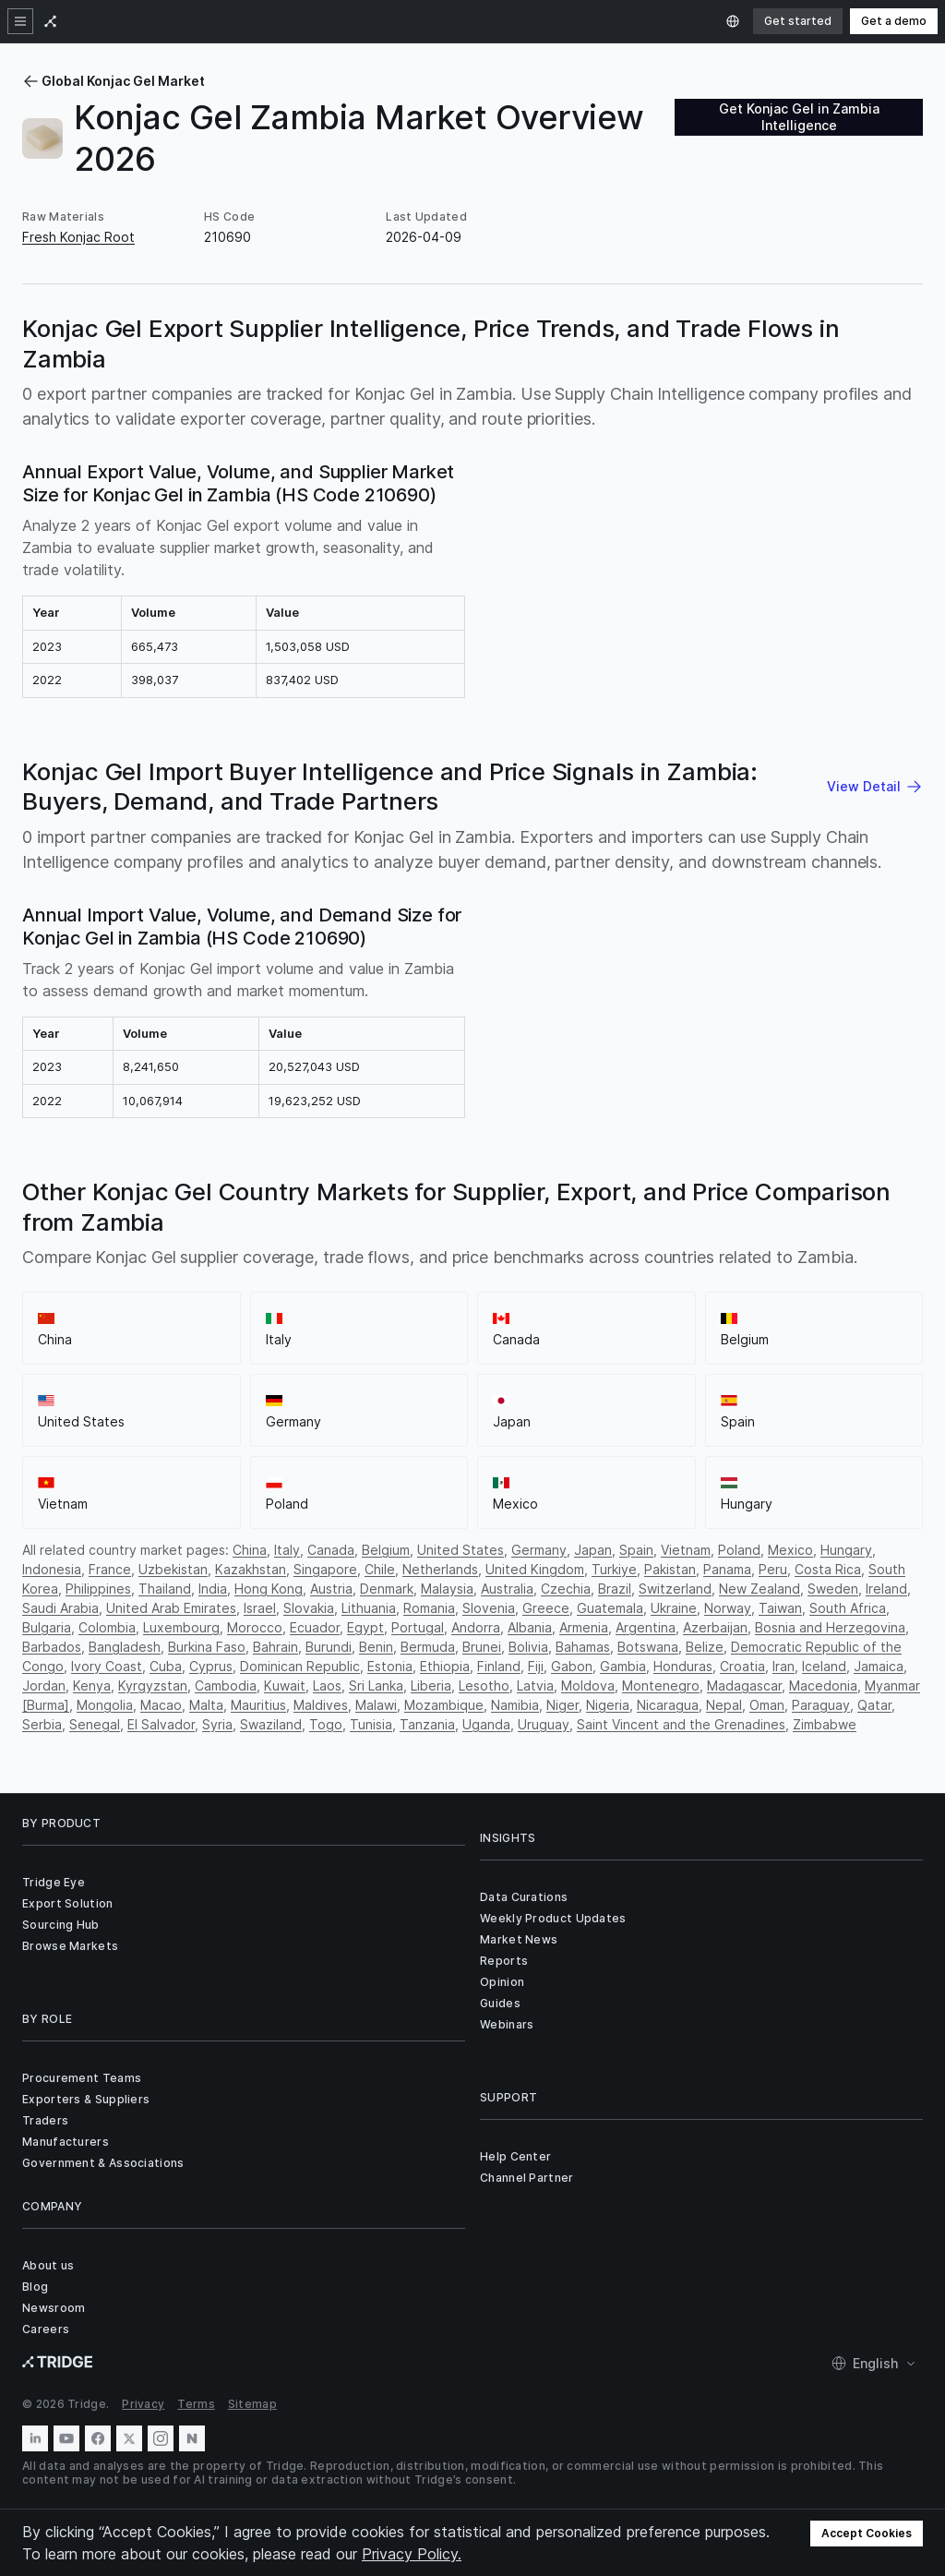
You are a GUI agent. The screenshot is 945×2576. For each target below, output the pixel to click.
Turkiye (614, 1569)
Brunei (481, 1647)
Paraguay (821, 1705)
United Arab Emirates (171, 1608)
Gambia (623, 1666)
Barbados (51, 1647)
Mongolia (105, 1705)
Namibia (515, 1705)
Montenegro (661, 1685)
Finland (498, 1666)
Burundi (328, 1647)
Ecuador (315, 1627)
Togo (325, 1724)
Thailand (164, 1588)
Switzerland (675, 1588)
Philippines (98, 1588)
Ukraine (674, 1608)
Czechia (566, 1588)
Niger (562, 1705)
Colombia (107, 1627)
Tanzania (427, 1724)
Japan (593, 1550)
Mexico (790, 1550)
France (110, 1569)
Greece (545, 1608)
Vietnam (686, 1550)
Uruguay (543, 1724)
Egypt (365, 1627)
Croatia (742, 1666)
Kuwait (284, 1685)
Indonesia (51, 1569)
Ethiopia (445, 1666)
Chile (380, 1569)
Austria (331, 1588)
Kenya (92, 1685)
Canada (330, 1550)
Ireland (886, 1588)
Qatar (874, 1705)
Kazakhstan (250, 1569)
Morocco (254, 1627)
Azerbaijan (715, 1627)
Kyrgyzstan (152, 1685)
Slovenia (488, 1608)
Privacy (143, 2404)
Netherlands (440, 1569)
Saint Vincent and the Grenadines (681, 1724)
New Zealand (759, 1588)
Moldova (588, 1685)
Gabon (571, 1666)
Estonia (390, 1666)
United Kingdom (534, 1569)
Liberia (431, 1685)
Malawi (376, 1705)
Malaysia (447, 1588)
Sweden (832, 1588)
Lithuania (368, 1608)
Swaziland (271, 1724)
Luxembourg (181, 1627)
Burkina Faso (206, 1647)
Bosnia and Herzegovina (830, 1627)
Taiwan (780, 1608)
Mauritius (258, 1705)
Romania (429, 1608)
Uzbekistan (173, 1569)
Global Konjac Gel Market (113, 81)
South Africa (847, 1608)
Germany (539, 1550)
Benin (376, 1647)
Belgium (386, 1550)
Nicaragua (668, 1705)
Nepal (724, 1705)
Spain (636, 1550)
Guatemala (610, 1608)
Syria (217, 1724)
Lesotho (484, 1685)
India (212, 1588)
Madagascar (744, 1685)
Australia (507, 1588)
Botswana (647, 1647)
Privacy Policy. (411, 2554)
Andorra (475, 1627)
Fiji (536, 1666)
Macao (161, 1705)
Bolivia (528, 1647)
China (250, 1550)
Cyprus (211, 1666)
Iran (783, 1666)
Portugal (417, 1627)
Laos (327, 1685)
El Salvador (161, 1724)
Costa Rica (828, 1569)
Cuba (166, 1666)
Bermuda (428, 1647)
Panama (727, 1569)
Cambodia (226, 1685)
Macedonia (823, 1685)
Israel (260, 1608)
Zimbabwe (824, 1724)
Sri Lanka (376, 1685)
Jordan (44, 1685)
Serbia (42, 1724)
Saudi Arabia (60, 1608)
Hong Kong (268, 1588)
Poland (739, 1550)
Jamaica (878, 1666)
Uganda (486, 1724)
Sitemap (252, 2404)
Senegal (94, 1724)
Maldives (320, 1705)
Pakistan (670, 1569)
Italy (287, 1550)
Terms (196, 2404)
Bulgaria (46, 1627)
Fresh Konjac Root (78, 237)
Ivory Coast (106, 1666)
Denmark (386, 1588)
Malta (206, 1705)
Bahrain (275, 1647)
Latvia (535, 1685)
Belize (705, 1647)
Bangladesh (125, 1647)
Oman (766, 1705)
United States (460, 1550)
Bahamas (583, 1647)
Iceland (824, 1666)
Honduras (682, 1666)
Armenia (583, 1627)
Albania (530, 1627)
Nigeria (607, 1705)
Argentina (646, 1627)
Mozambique (444, 1705)
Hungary (846, 1550)
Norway (727, 1608)
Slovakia (308, 1608)
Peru (773, 1569)
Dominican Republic (300, 1666)
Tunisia (371, 1724)
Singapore (325, 1569)
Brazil (614, 1588)
